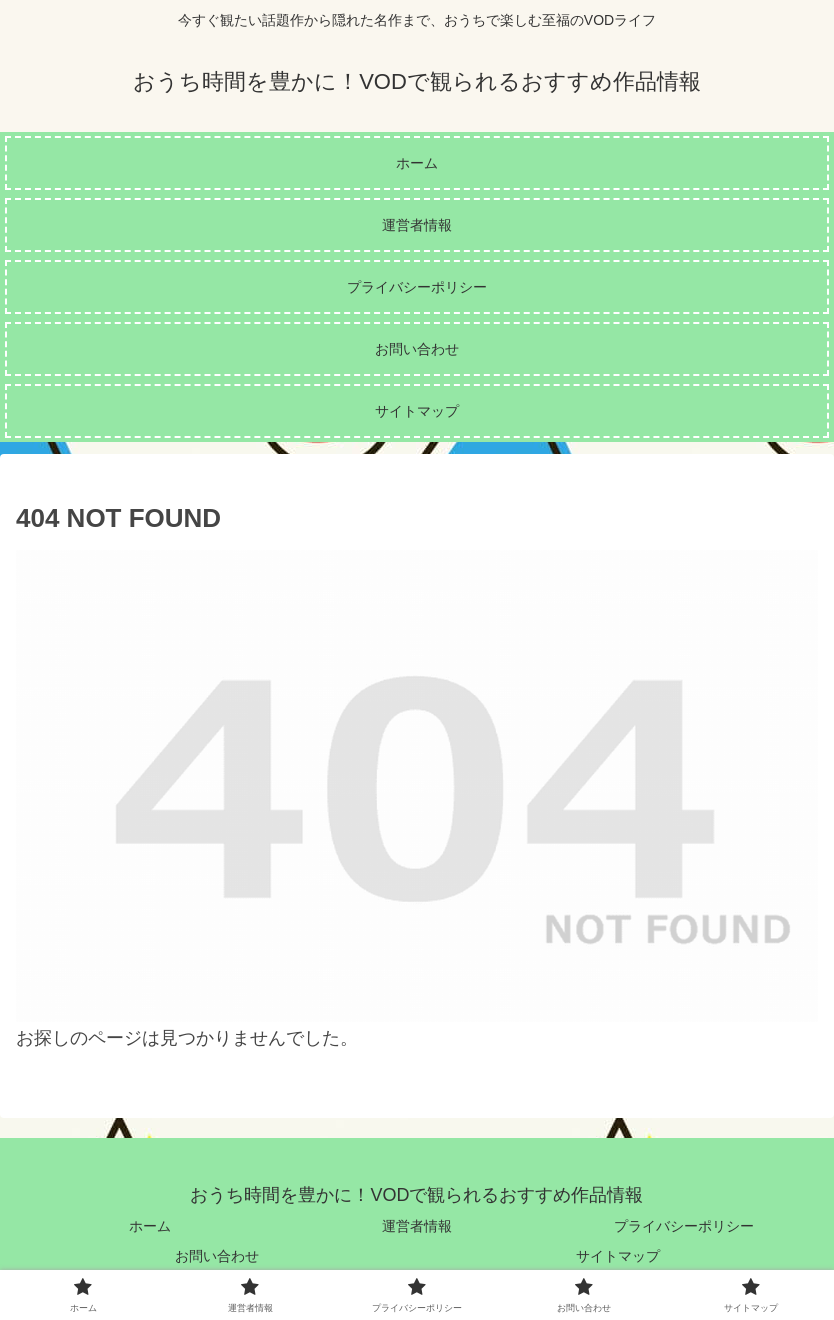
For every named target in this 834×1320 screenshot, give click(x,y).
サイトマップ (618, 1256)
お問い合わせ (217, 1256)
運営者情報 (417, 1226)
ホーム (150, 1226)
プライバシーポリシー (684, 1226)
